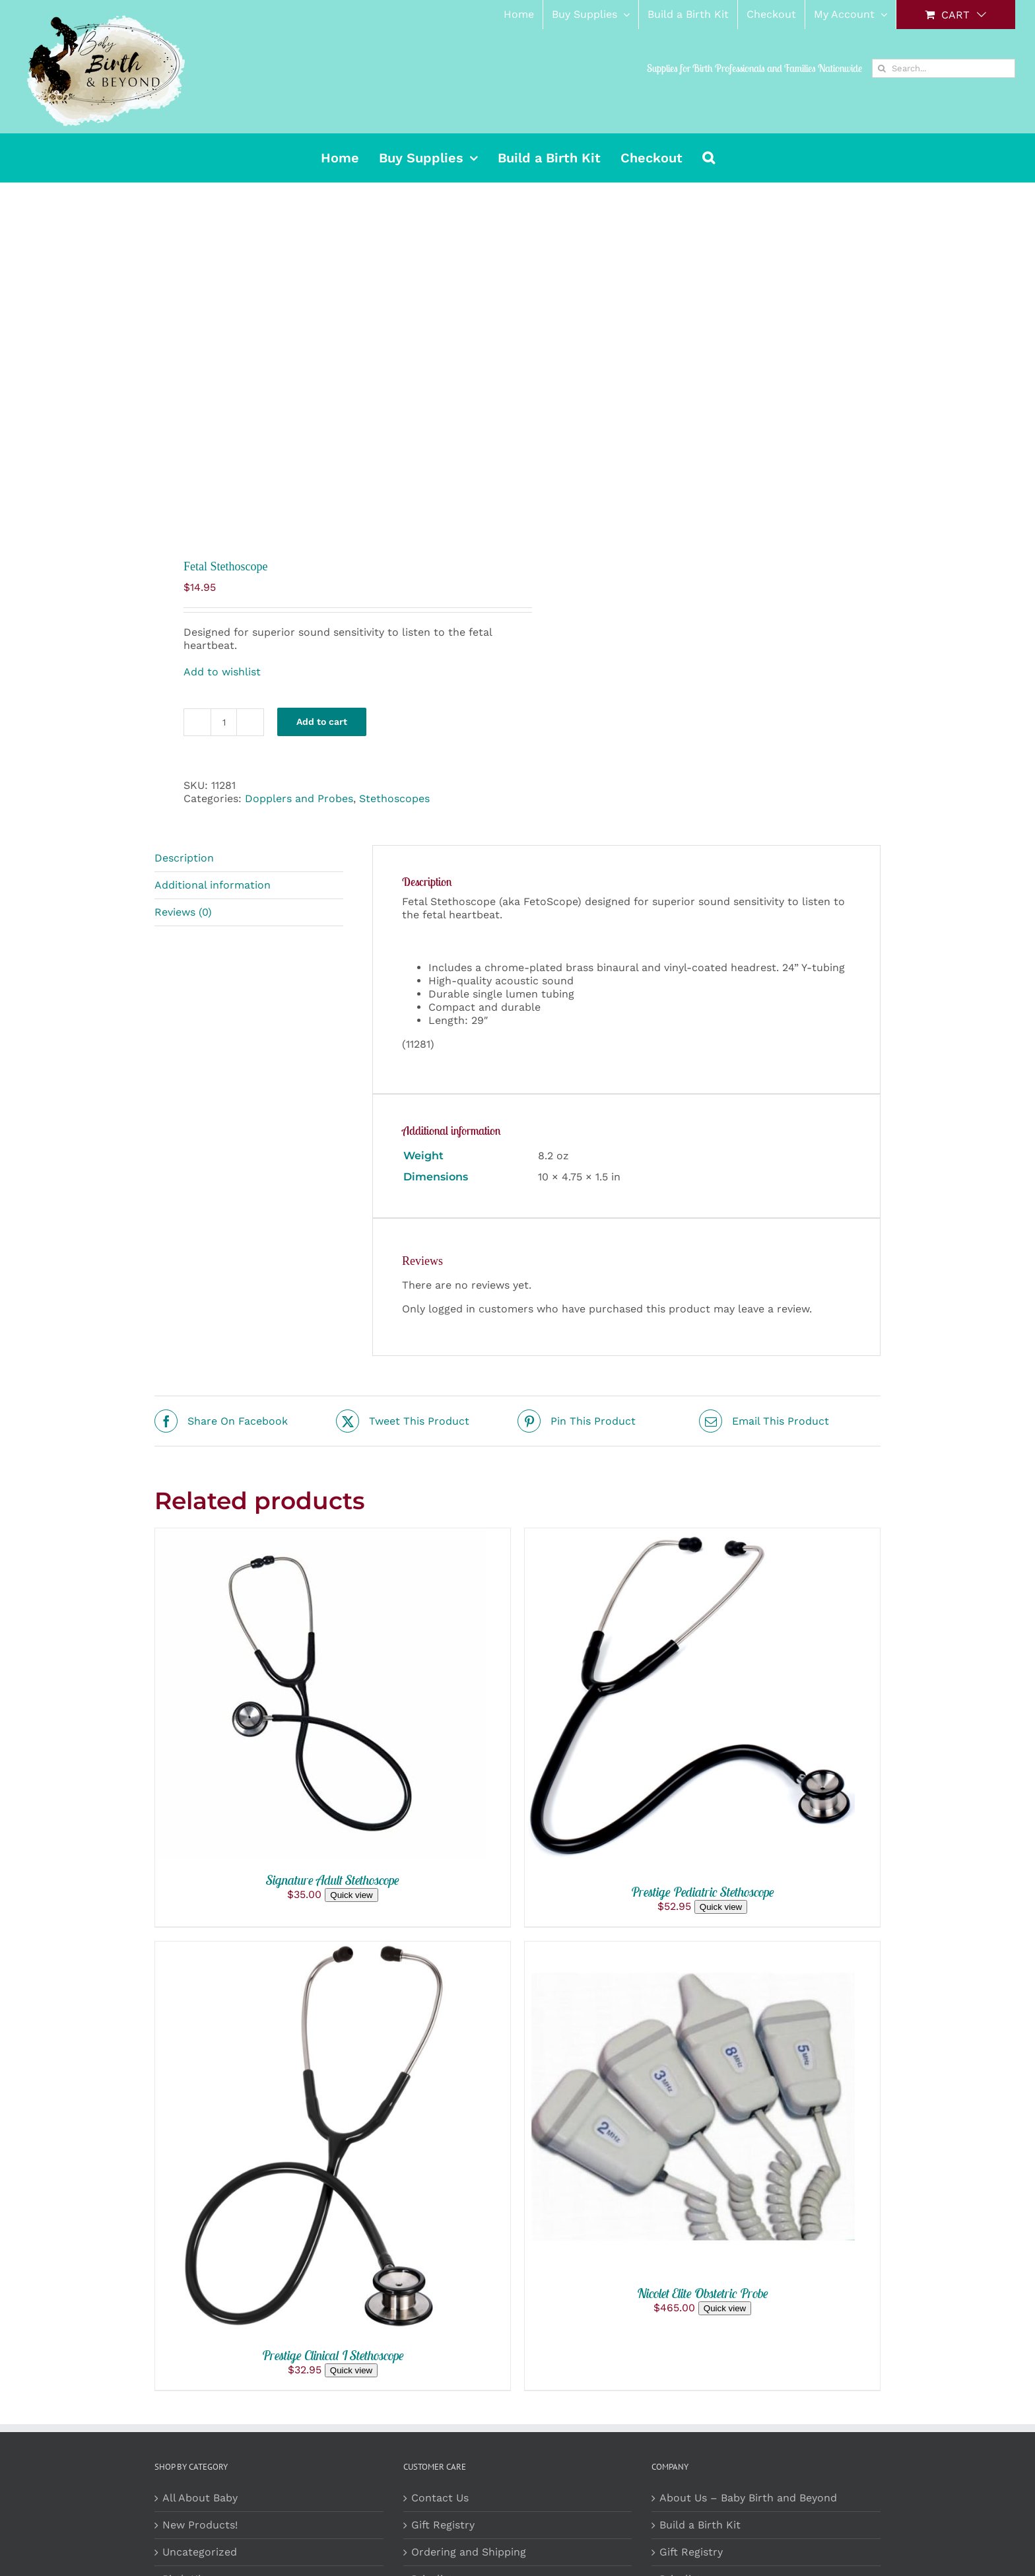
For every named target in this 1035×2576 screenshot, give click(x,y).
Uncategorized (199, 2552)
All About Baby (200, 2497)
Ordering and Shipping (468, 2552)
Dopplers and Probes (299, 798)
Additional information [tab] (212, 885)
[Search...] (943, 68)
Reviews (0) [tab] (183, 912)
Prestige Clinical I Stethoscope (333, 2355)
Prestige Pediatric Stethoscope (702, 1891)
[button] (708, 157)
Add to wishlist (222, 671)
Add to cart (321, 721)
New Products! (200, 2525)
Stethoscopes (394, 798)
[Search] (881, 68)
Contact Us (440, 2497)
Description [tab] (184, 858)
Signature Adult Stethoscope (332, 1880)
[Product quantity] (224, 722)
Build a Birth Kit (700, 2525)
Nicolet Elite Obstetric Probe (702, 2293)
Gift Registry (443, 2525)
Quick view (351, 1895)
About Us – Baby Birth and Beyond (748, 2497)
